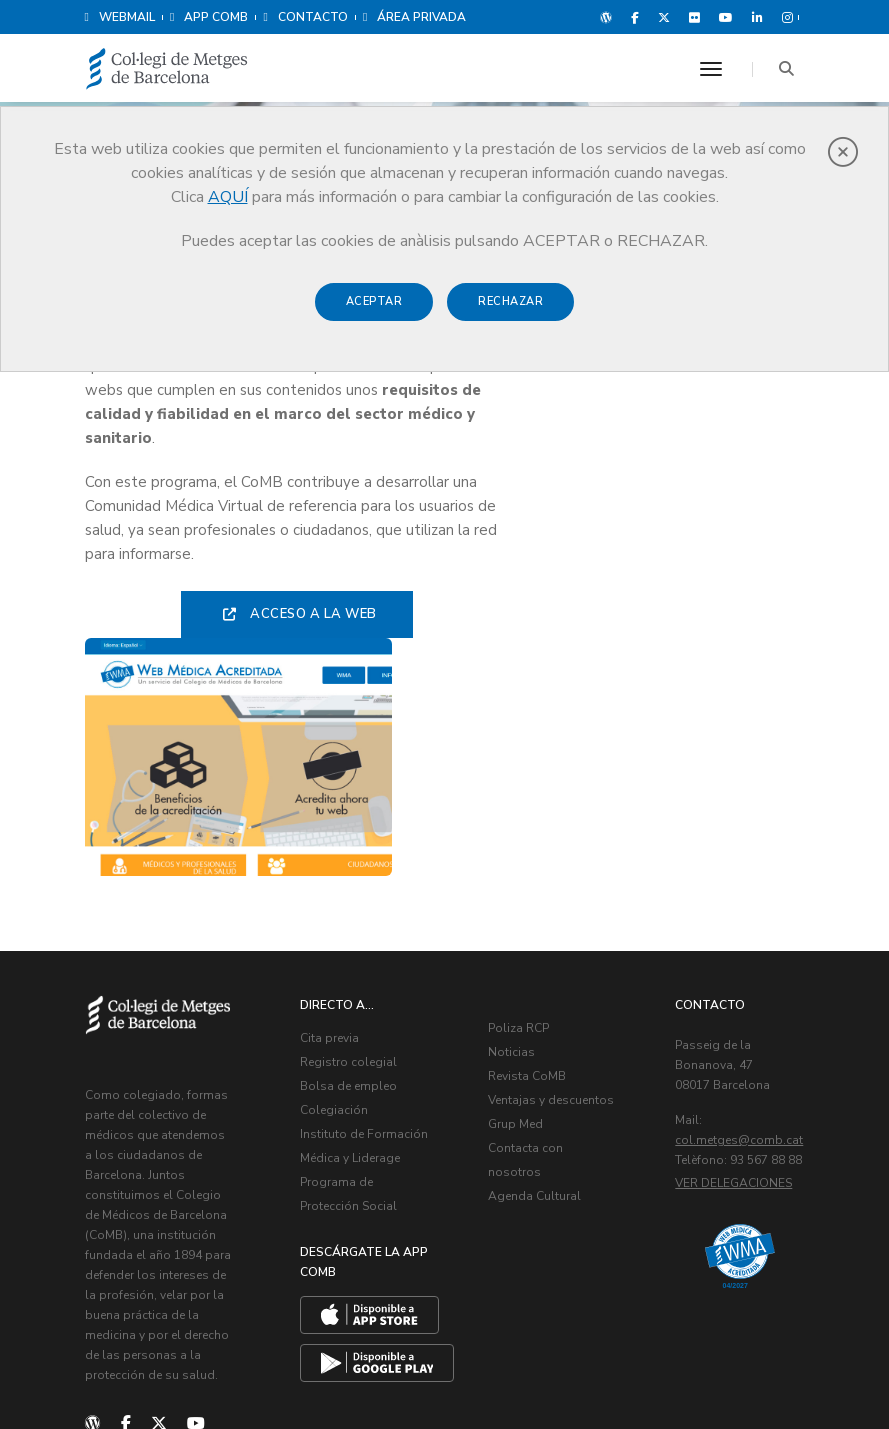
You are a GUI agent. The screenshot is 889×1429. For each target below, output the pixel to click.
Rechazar (510, 301)
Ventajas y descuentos (553, 864)
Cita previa (331, 802)
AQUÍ (228, 197)
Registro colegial (350, 826)
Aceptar (374, 301)
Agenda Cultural (536, 960)
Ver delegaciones (735, 967)
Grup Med (517, 888)
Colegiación (336, 874)
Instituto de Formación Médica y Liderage (358, 922)
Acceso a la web (292, 616)
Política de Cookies (745, 1369)
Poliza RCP (520, 792)
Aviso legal (643, 1369)
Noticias (513, 816)
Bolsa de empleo (350, 850)
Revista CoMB (529, 840)
